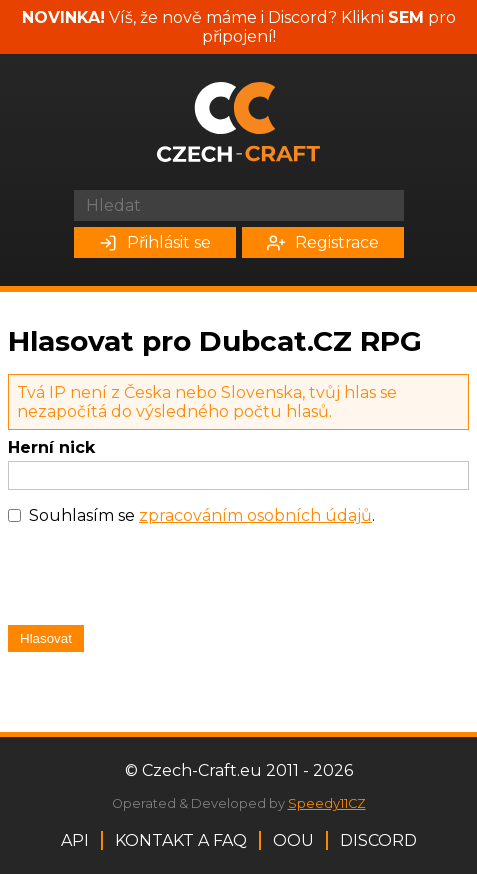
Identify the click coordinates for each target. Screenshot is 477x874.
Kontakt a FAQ (181, 840)
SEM (406, 17)
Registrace (323, 242)
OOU (293, 840)
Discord (378, 840)
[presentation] (160, 580)
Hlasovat (46, 638)
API (75, 840)
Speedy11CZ (327, 803)
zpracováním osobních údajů (255, 515)
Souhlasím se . (202, 515)
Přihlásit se (155, 242)
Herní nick (51, 447)
